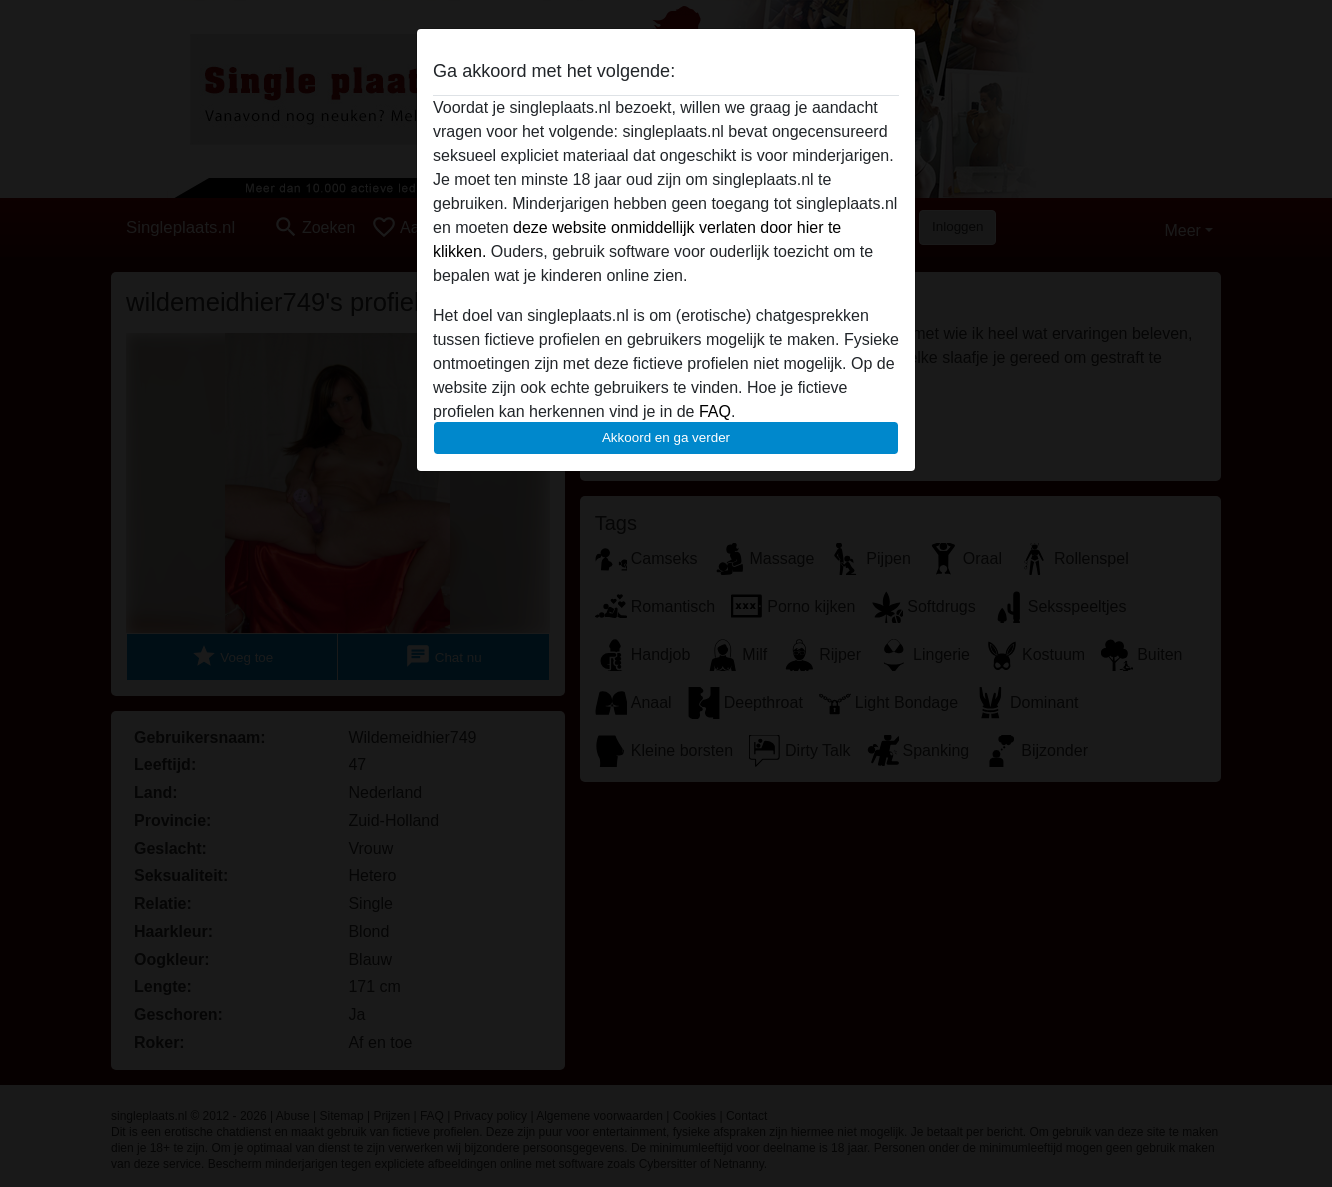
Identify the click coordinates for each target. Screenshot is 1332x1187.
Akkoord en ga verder (666, 437)
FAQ (715, 411)
